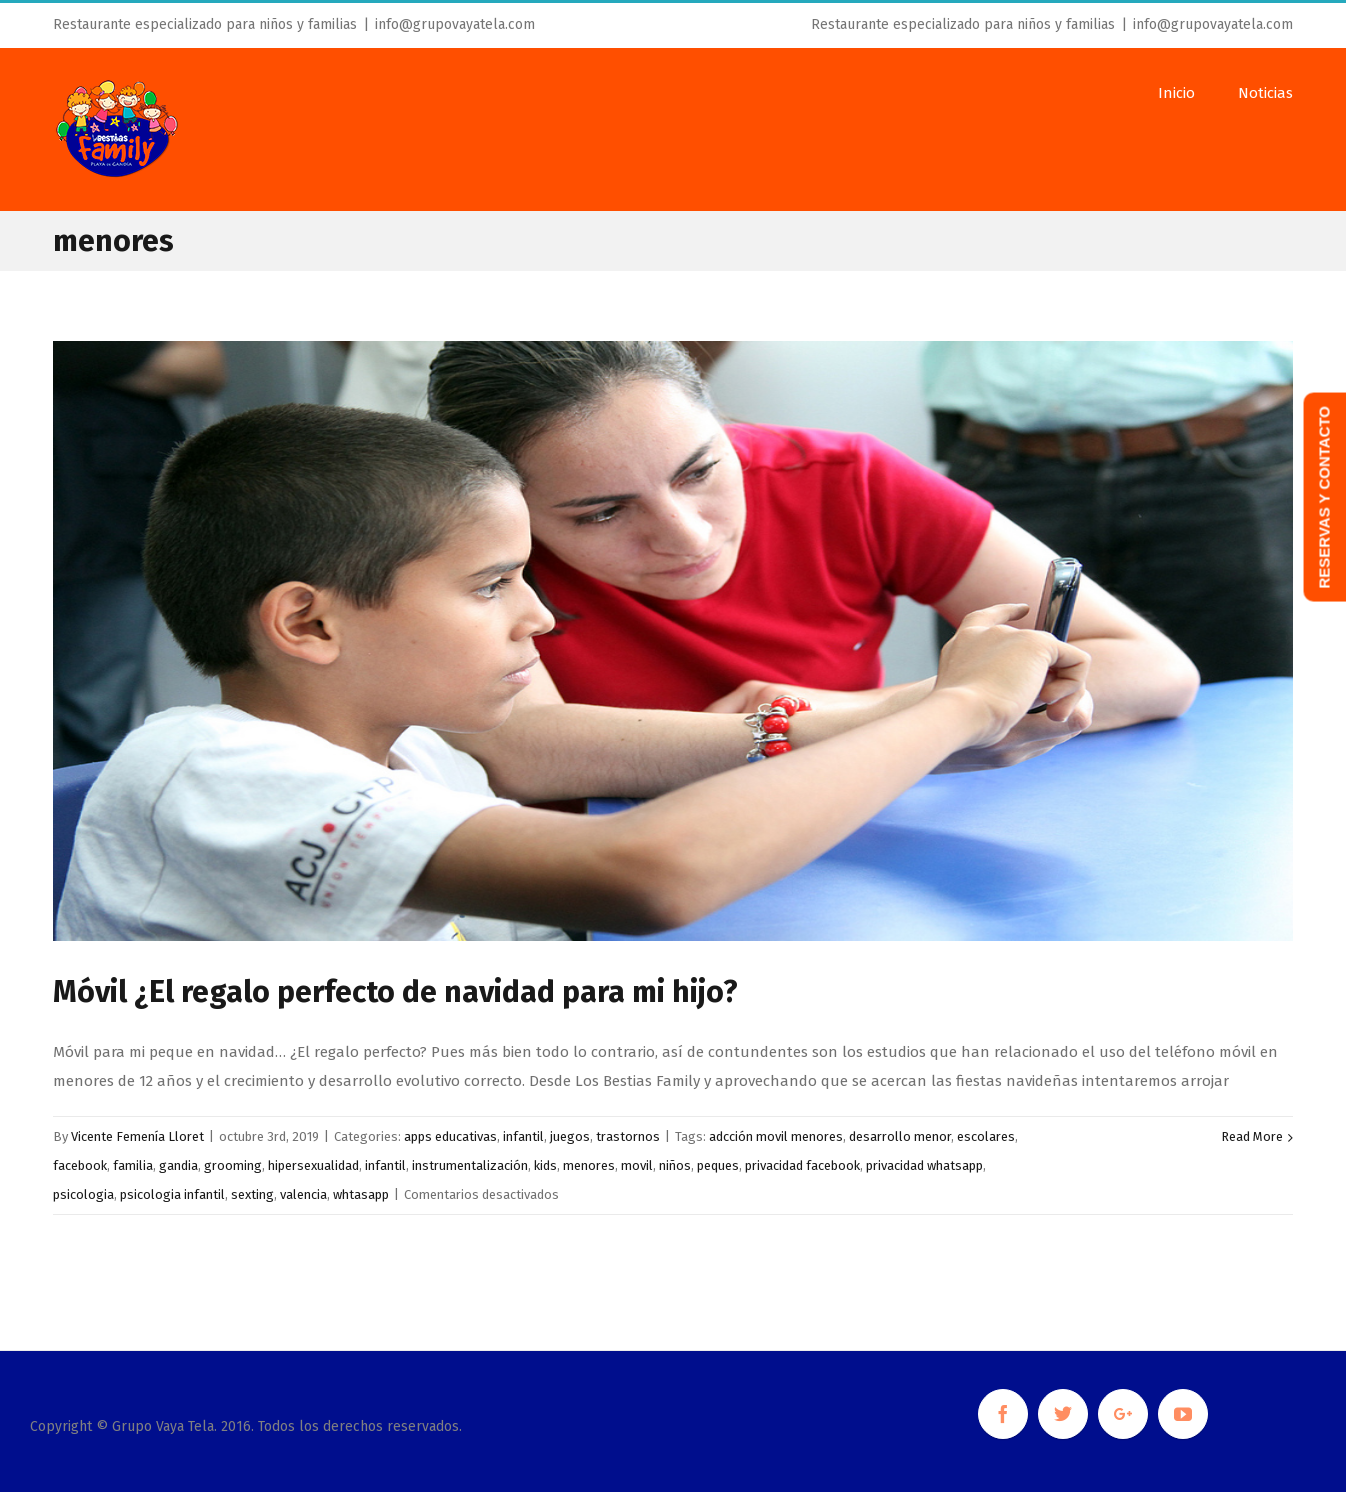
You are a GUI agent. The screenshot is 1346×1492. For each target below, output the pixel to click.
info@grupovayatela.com (455, 24)
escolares (986, 1136)
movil (637, 1165)
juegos (570, 1136)
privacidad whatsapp (924, 1165)
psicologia (83, 1194)
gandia (178, 1165)
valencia (303, 1194)
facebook (80, 1165)
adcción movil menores (776, 1136)
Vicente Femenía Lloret (137, 1136)
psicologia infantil (172, 1194)
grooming (233, 1165)
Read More (1252, 1136)
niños (675, 1165)
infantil (523, 1136)
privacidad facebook (802, 1165)
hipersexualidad (313, 1165)
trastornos (628, 1136)
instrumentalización (470, 1165)
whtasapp (361, 1194)
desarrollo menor (900, 1136)
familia (133, 1165)
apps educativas (450, 1136)
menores (589, 1165)
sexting (252, 1194)
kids (545, 1165)
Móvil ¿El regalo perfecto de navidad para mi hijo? (395, 992)
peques (718, 1165)
